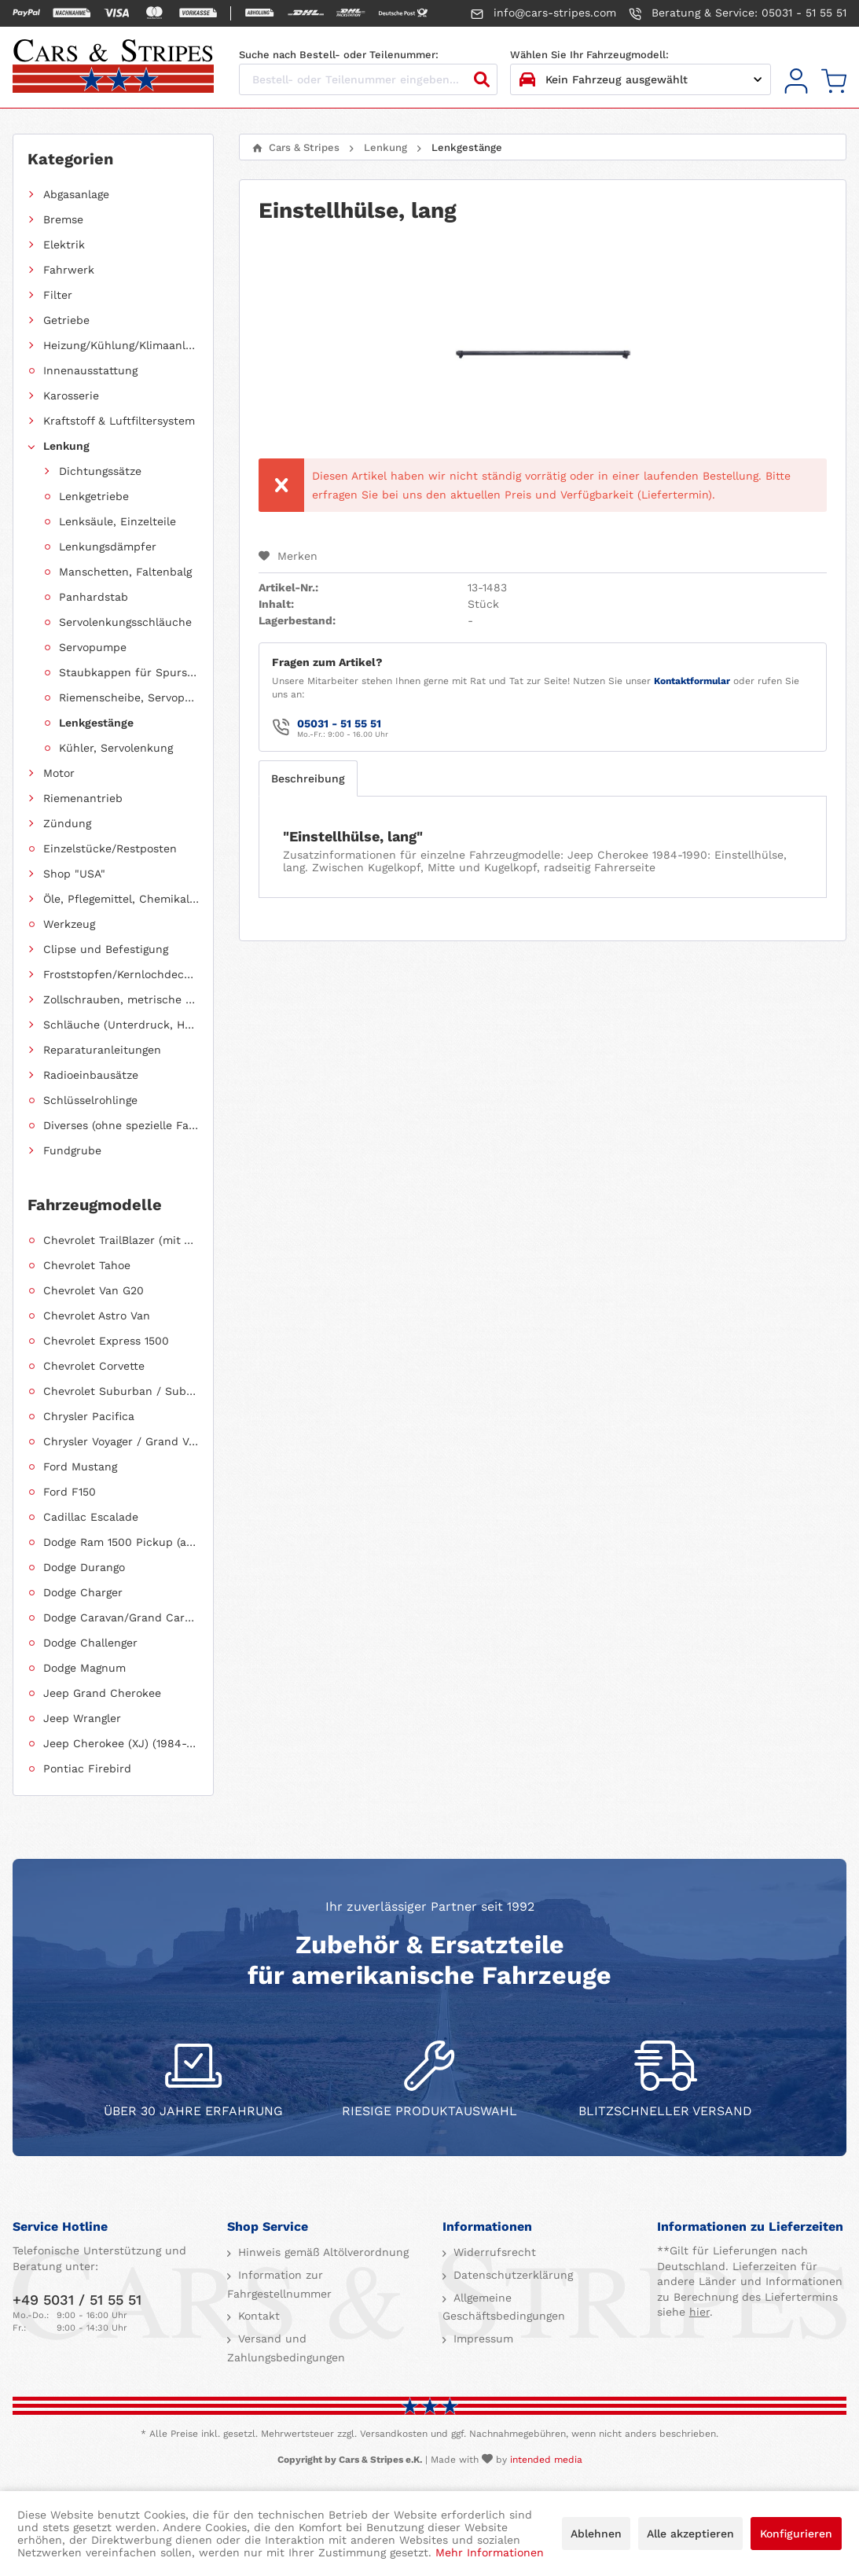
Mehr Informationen (489, 2552)
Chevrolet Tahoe (86, 1265)
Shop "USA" (74, 873)
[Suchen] (481, 79)
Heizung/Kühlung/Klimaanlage (121, 345)
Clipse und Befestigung (105, 949)
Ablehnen (596, 2533)
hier (699, 2312)
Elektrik (64, 244)
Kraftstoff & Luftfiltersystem (119, 420)
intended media (546, 2459)
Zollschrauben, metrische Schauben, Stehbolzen (121, 999)
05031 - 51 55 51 (339, 723)
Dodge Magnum (84, 1668)
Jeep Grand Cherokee (102, 1693)
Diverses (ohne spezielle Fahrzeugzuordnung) (121, 1125)
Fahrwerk (68, 269)
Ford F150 (69, 1491)
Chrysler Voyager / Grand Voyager (121, 1441)
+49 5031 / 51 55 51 (77, 2299)
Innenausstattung (90, 370)
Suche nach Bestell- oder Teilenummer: (339, 55)
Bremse (63, 219)
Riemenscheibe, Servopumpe (129, 697)
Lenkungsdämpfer (107, 546)
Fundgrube (72, 1150)
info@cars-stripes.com (543, 13)
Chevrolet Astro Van (96, 1315)
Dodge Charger (83, 1592)
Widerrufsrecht (493, 2252)
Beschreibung (308, 778)
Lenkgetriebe (94, 496)
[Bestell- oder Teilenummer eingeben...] (368, 79)
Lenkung (66, 446)
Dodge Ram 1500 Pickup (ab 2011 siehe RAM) (121, 1542)
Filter (57, 295)
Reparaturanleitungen (102, 1049)
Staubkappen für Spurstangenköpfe (129, 672)
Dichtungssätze (100, 471)
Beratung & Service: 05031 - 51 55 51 (737, 13)
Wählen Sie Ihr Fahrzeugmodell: (589, 55)
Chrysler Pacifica (88, 1416)
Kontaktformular (692, 680)
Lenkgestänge (96, 722)
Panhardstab (93, 597)
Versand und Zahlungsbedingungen (286, 2348)
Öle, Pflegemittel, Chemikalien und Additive (121, 898)
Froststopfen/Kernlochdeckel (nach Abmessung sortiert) (121, 974)
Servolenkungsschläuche (125, 622)
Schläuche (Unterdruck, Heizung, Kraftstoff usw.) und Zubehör (121, 1024)
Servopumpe (93, 647)
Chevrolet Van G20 (93, 1290)
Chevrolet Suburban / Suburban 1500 (121, 1391)
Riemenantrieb (83, 798)
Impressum (481, 2338)
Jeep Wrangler (82, 1718)
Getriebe (66, 320)
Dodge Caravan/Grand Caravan (121, 1617)
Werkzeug (69, 924)
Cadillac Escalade (90, 1517)
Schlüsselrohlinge (90, 1100)
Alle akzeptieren (690, 2533)
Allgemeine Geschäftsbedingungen (503, 2307)
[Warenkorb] (833, 81)
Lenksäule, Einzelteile (117, 521)
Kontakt (257, 2315)
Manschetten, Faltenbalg (125, 571)
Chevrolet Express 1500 (106, 1340)
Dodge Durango (84, 1567)
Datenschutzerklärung (511, 2275)
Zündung (67, 823)
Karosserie (71, 395)
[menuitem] (796, 81)
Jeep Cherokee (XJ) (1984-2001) (121, 1743)
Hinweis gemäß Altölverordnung (321, 2252)
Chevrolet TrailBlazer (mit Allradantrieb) (121, 1240)
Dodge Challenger (90, 1642)
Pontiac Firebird (87, 1768)
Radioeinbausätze (90, 1075)
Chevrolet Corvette (94, 1366)
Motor (59, 773)
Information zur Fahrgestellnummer (279, 2284)
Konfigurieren (796, 2533)
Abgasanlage (76, 194)
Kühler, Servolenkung (116, 748)
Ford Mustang (80, 1466)
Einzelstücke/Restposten (110, 848)
